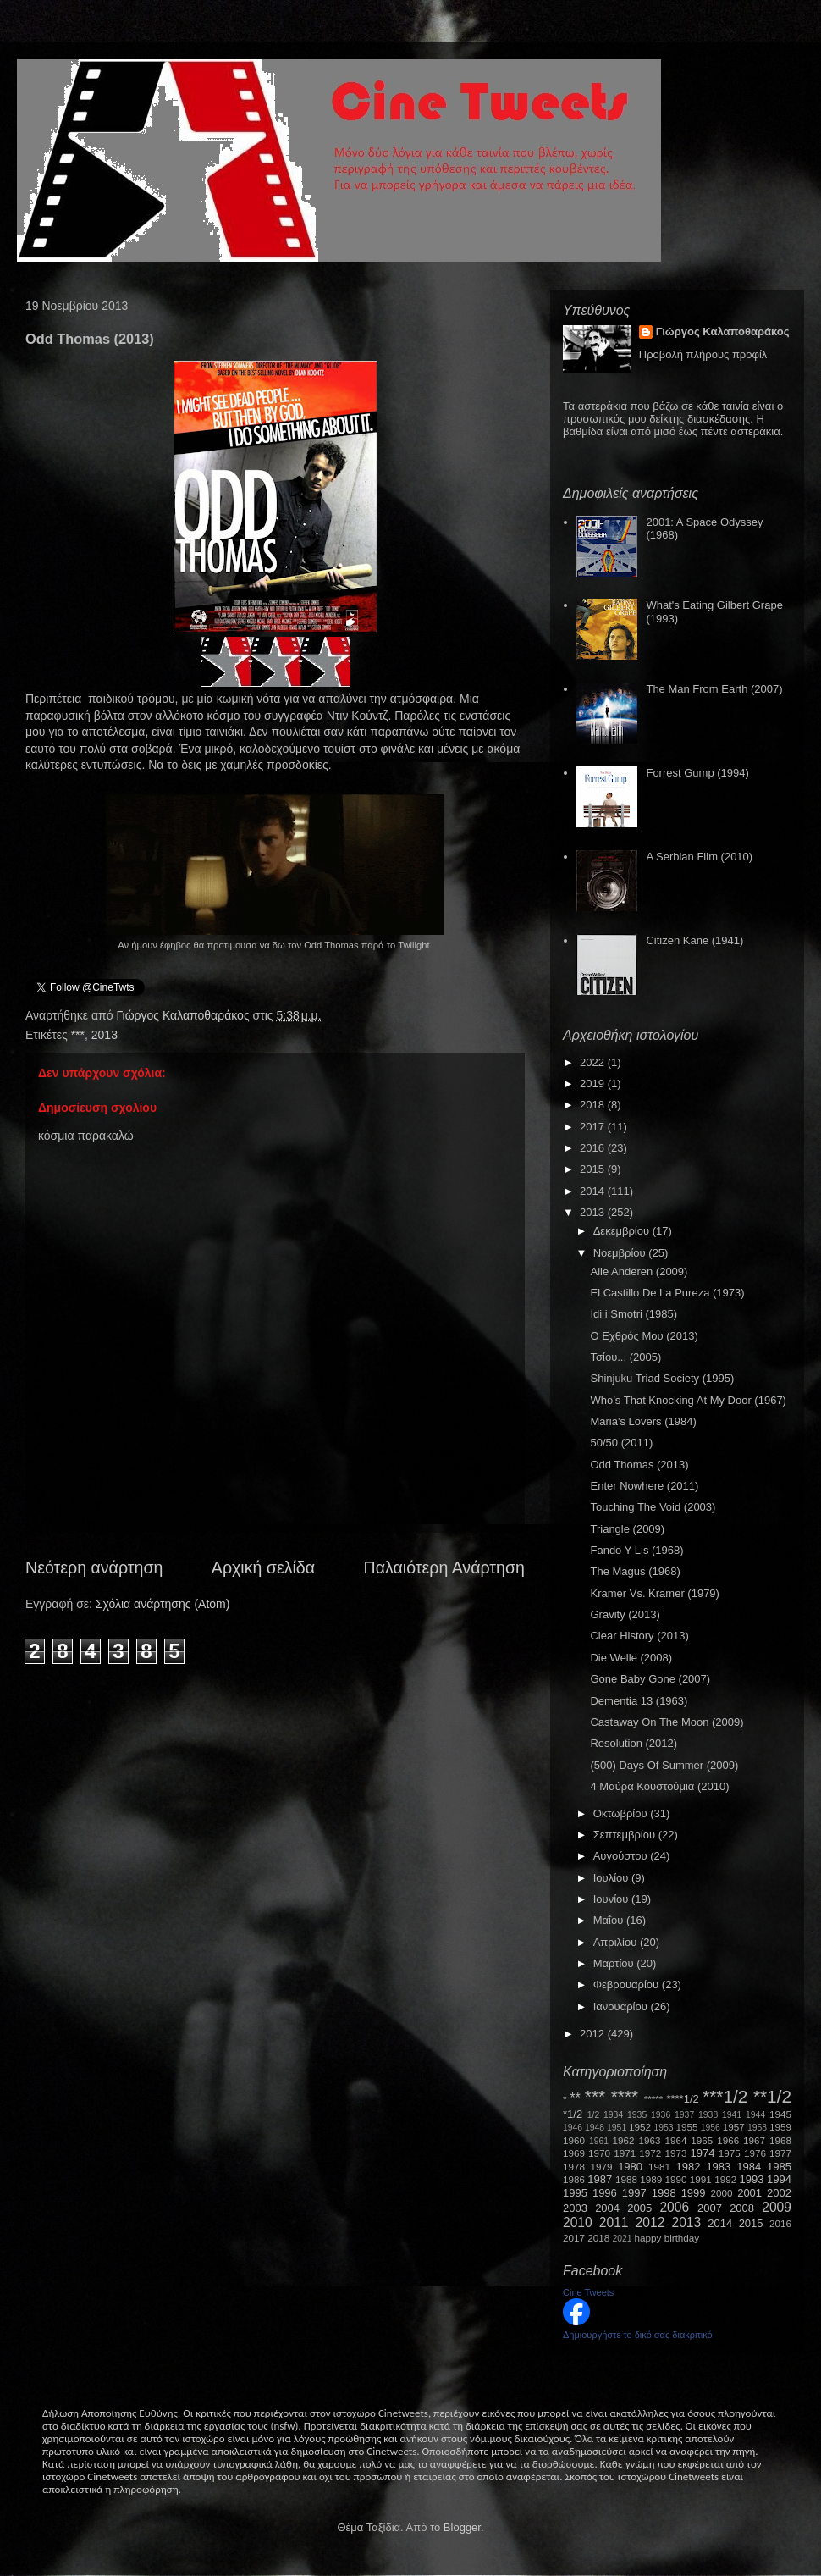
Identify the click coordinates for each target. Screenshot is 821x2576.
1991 (701, 2179)
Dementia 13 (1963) (638, 1700)
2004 (607, 2208)
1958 (757, 2127)
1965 (702, 2140)
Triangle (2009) (627, 1529)
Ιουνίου (612, 1899)
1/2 (593, 2115)
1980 (630, 2166)
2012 (594, 2033)
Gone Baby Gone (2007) (650, 1678)
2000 (722, 2192)
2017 (594, 1126)
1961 (599, 2141)
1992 (725, 2179)
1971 (625, 2153)
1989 (651, 2179)
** (575, 2098)
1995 (575, 2192)
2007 (709, 2208)
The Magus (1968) (635, 1571)
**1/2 (772, 2096)
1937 (684, 2115)
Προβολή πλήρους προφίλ (703, 354)
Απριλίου (616, 1942)
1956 (710, 2127)
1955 (686, 2126)
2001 (749, 2192)
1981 (659, 2166)
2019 (594, 1083)
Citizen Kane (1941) (694, 940)
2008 (742, 2208)
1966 (728, 2140)
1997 (634, 2192)
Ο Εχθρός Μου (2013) (643, 1335)
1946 (572, 2127)
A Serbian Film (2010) (699, 856)
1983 (718, 2166)
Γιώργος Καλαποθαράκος (184, 1015)
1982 (688, 2166)
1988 (626, 2179)
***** (654, 2098)
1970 (599, 2153)
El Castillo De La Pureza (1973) (667, 1292)
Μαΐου (609, 1920)
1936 (660, 2115)
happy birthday (667, 2237)
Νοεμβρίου (621, 1253)
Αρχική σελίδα (263, 1567)
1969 (574, 2153)
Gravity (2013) (624, 1614)
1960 (574, 2140)
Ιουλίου (612, 1877)
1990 (676, 2179)
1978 (574, 2166)
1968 (780, 2140)
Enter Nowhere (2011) (644, 1485)
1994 (779, 2179)
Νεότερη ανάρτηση (94, 1567)
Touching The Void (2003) (652, 1507)
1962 (624, 2140)
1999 (693, 2192)
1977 (780, 2153)
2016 (594, 1148)
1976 (755, 2153)
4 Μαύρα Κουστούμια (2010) (659, 1786)
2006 (674, 2207)
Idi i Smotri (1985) (633, 1313)
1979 (602, 2166)
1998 (664, 2192)
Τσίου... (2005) (625, 1357)
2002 (779, 2192)
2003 (575, 2208)
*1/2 (572, 2114)
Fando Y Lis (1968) (636, 1550)
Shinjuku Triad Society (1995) (662, 1378)
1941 (731, 2115)
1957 (734, 2126)
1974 (702, 2153)
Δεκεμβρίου (623, 1230)
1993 (751, 2179)
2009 (776, 2207)
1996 (604, 2192)
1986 (574, 2179)
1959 (780, 2126)
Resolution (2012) (633, 1743)
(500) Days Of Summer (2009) (664, 1765)
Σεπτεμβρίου (625, 1834)
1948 (594, 2127)
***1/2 (725, 2096)
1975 (730, 2153)
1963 (649, 2140)
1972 (650, 2153)
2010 (577, 2222)
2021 (622, 2238)
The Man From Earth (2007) (714, 689)
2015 (594, 1169)
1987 (599, 2179)
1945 (780, 2114)
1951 (616, 2127)
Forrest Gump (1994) (697, 772)
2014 (594, 1191)
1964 (675, 2140)
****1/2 (682, 2098)
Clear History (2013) (639, 1635)
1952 (640, 2126)
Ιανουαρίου (622, 2006)
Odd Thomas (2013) (639, 1464)
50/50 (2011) (621, 1442)
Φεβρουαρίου (627, 1984)
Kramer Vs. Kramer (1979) (654, 1593)
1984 (748, 2166)
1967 (754, 2140)
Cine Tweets (588, 2292)
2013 (104, 1035)
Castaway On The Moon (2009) (666, 1722)
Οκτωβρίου (621, 1813)
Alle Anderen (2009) (638, 1271)
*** (78, 1035)
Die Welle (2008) (631, 1657)
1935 (637, 2115)
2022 (594, 1062)
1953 (663, 2127)
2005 (639, 2208)
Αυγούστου (622, 1855)
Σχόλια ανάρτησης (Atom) (163, 1604)
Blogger (462, 2527)
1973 (675, 2153)
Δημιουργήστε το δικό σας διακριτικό (638, 2335)
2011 (614, 2222)
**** (624, 2096)
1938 (708, 2115)
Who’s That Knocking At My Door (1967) (687, 1400)
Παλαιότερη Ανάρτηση (445, 1567)
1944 (755, 2115)
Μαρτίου (615, 1963)
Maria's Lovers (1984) (643, 1421)
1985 (779, 2166)
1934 (613, 2115)
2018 (594, 1104)
